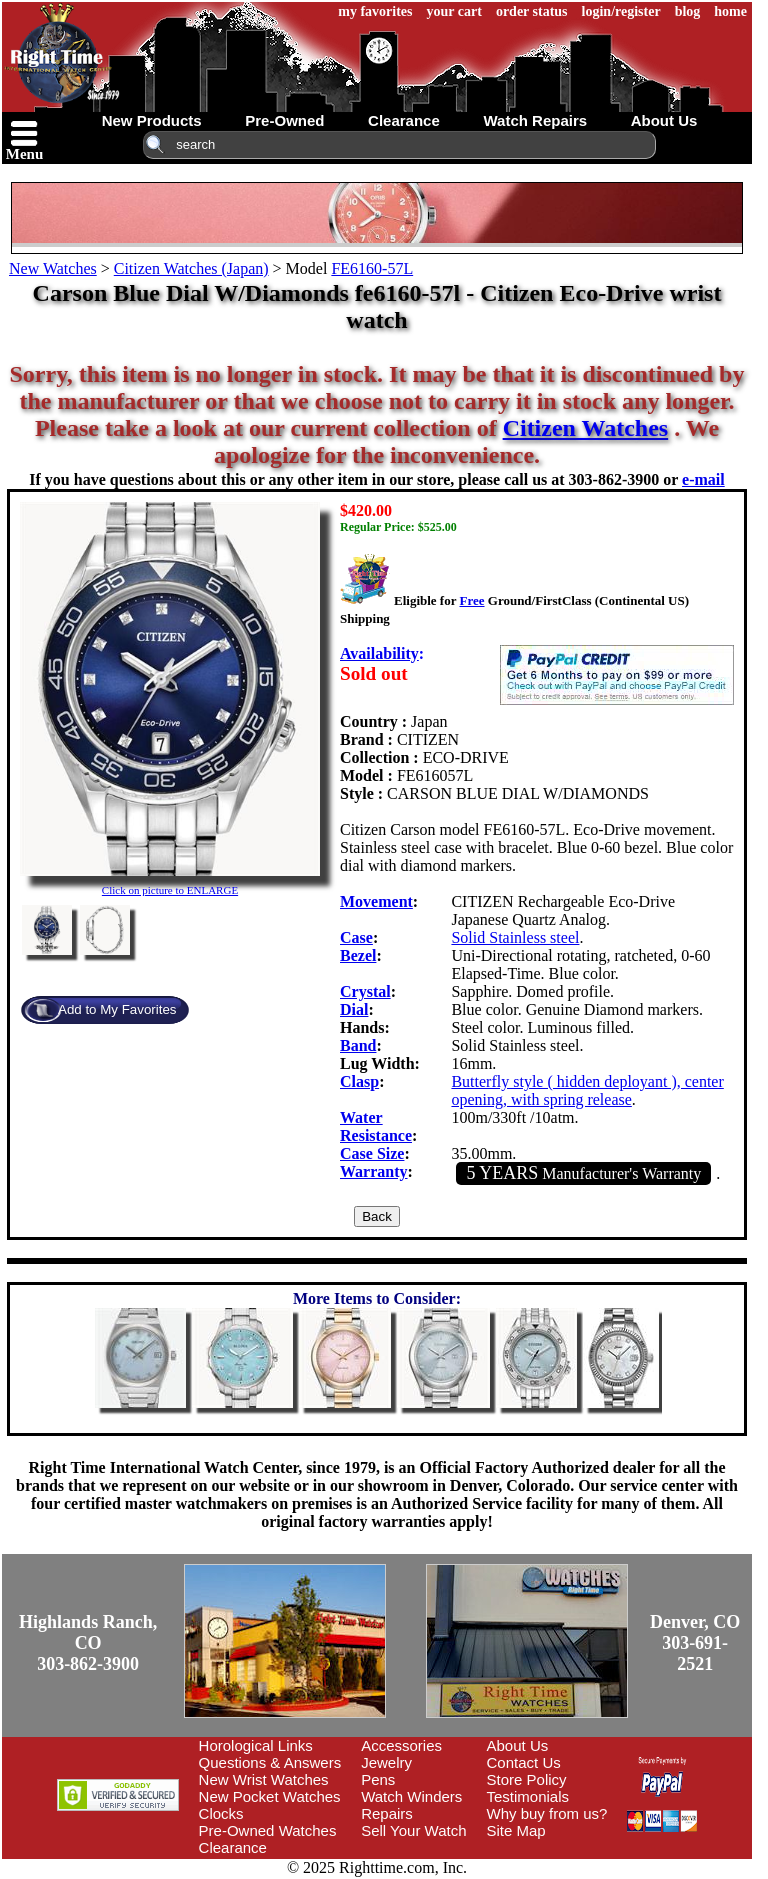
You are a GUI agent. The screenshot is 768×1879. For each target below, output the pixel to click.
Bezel (358, 955)
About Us (518, 1745)
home (730, 11)
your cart (454, 11)
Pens (378, 1779)
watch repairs (535, 120)
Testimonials (528, 1796)
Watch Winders (411, 1796)
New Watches (53, 268)
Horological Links (256, 1745)
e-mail (703, 479)
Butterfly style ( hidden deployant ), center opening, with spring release (587, 1090)
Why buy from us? (547, 1813)
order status (532, 11)
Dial (354, 1009)
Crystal (365, 991)
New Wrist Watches (264, 1779)
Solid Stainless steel (515, 937)
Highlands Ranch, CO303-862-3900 (88, 1643)
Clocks (221, 1813)
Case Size (372, 1153)
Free (471, 600)
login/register (621, 11)
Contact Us (524, 1762)
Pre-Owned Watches (268, 1830)
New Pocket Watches (270, 1796)
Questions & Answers (270, 1762)
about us (664, 120)
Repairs (387, 1813)
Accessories (401, 1745)
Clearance (233, 1847)
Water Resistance (376, 1126)
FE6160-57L (372, 268)
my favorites (375, 11)
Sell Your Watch (413, 1830)
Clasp (359, 1081)
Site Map (516, 1830)
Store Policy (527, 1779)
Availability (379, 653)
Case (356, 937)
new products (152, 120)
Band (358, 1045)
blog (688, 11)
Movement (376, 901)
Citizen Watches (586, 428)
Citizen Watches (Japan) (191, 268)
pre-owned (284, 120)
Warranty (374, 1171)
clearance (404, 120)
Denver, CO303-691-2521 (695, 1643)
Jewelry (386, 1762)
